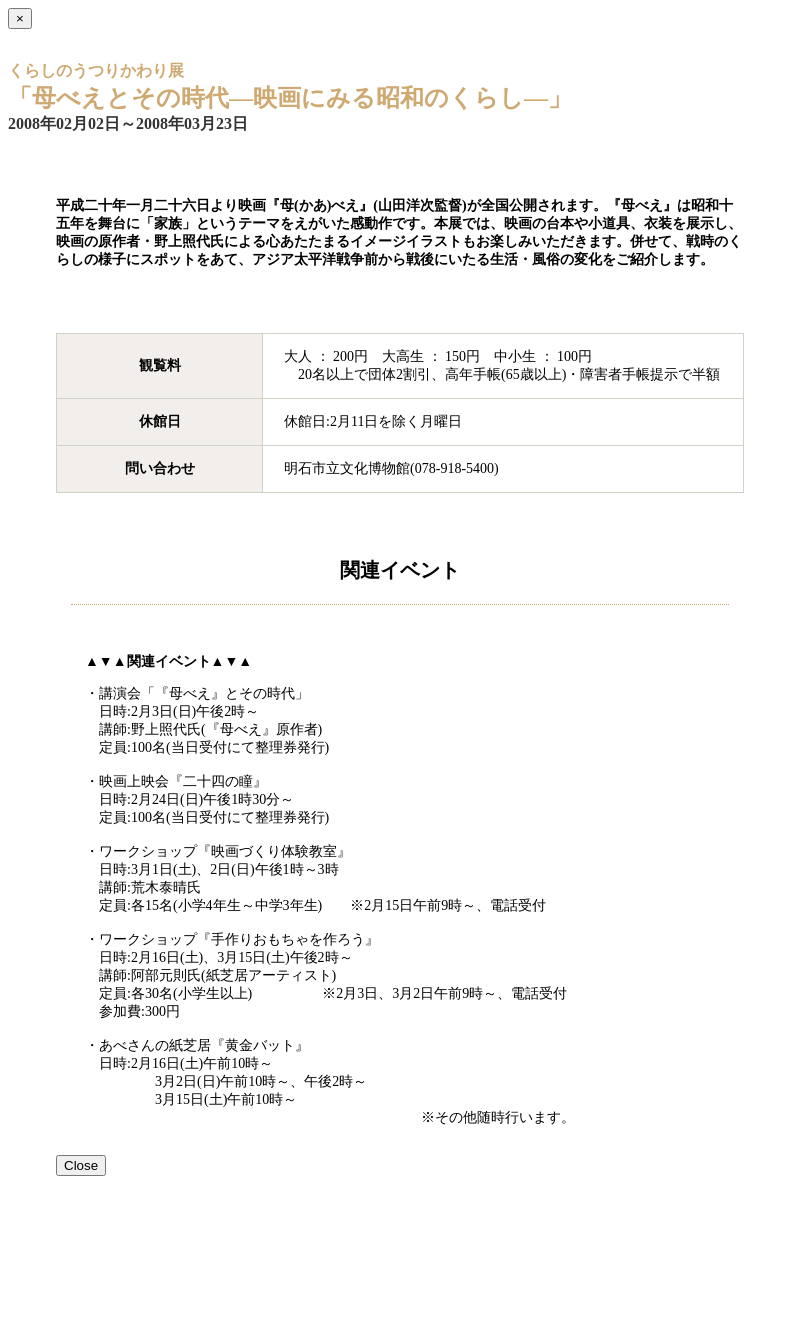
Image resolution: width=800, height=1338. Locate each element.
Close (81, 1165)
